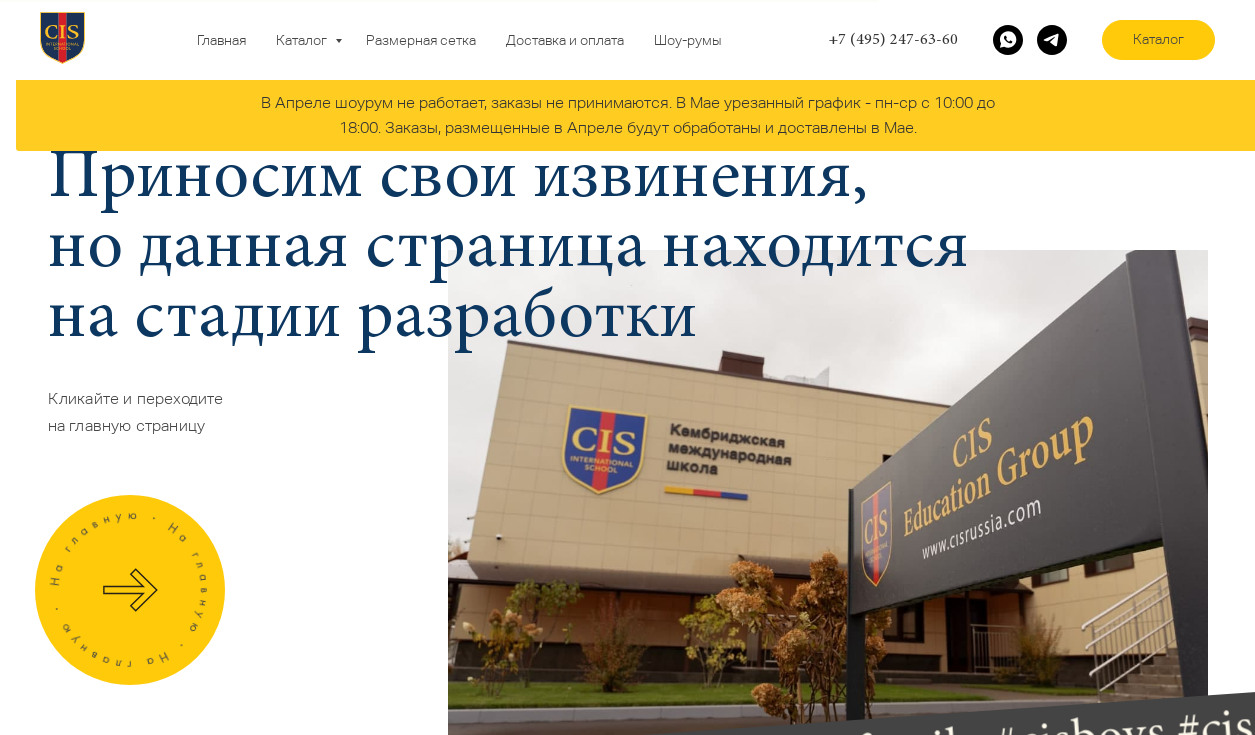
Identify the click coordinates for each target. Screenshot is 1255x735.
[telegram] (1052, 40)
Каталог (303, 40)
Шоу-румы (687, 40)
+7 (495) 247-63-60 (893, 40)
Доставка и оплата (565, 40)
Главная (221, 40)
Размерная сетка (421, 40)
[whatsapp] (1008, 40)
